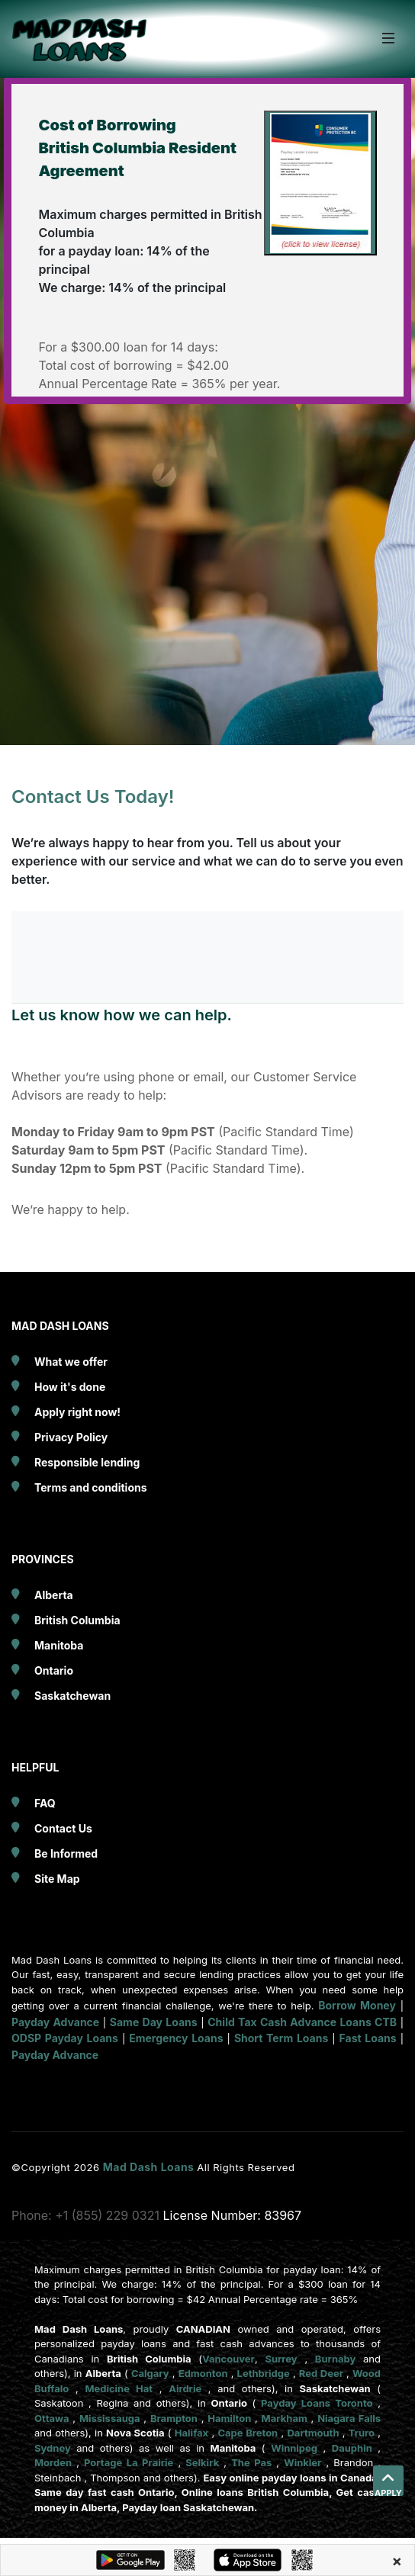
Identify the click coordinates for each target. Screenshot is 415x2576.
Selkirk (202, 2462)
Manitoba (58, 1645)
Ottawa (51, 2418)
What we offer (71, 1361)
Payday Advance (55, 2022)
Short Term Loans (281, 2038)
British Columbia (77, 1620)
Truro (362, 2433)
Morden (53, 2462)
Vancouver (228, 2359)
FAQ (45, 1803)
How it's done (69, 1386)
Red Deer (321, 2373)
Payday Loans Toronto (316, 2403)
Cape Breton (247, 2433)
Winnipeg (294, 2448)
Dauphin (352, 2448)
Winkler (302, 2462)
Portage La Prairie (128, 2462)
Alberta (53, 1594)
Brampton (174, 2418)
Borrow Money (357, 2005)
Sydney (52, 2448)
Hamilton (229, 2418)
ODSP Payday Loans (64, 2038)
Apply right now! (77, 1411)
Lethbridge (263, 2373)
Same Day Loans (154, 2022)
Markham (284, 2418)
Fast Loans (368, 2038)
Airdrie (185, 2388)
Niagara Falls (349, 2418)
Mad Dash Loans (150, 2166)
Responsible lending (87, 1462)
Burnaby (335, 2359)
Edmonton (203, 2373)
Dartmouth (313, 2433)
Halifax (191, 2433)
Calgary (150, 2373)
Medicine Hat (119, 2388)
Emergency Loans (176, 2038)
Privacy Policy (71, 1437)
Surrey (281, 2359)
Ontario (53, 1670)
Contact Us (63, 1828)
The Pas (251, 2462)
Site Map (57, 1878)
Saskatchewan (72, 1695)
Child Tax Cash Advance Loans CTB (302, 2022)
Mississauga (109, 2418)
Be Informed (66, 1853)
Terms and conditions (90, 1487)
